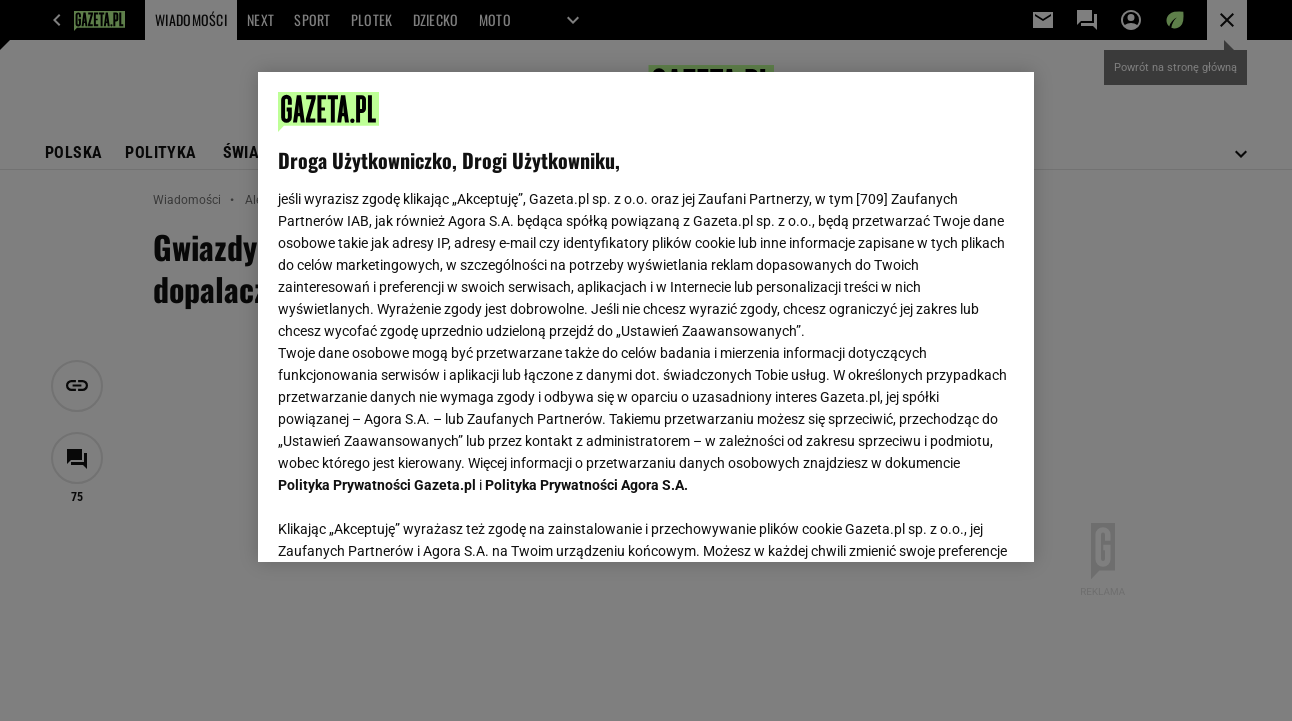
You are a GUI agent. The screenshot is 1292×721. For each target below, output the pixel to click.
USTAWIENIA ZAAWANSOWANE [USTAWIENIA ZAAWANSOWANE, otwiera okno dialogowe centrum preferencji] (409, 522)
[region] (645, 317)
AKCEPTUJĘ (945, 523)
